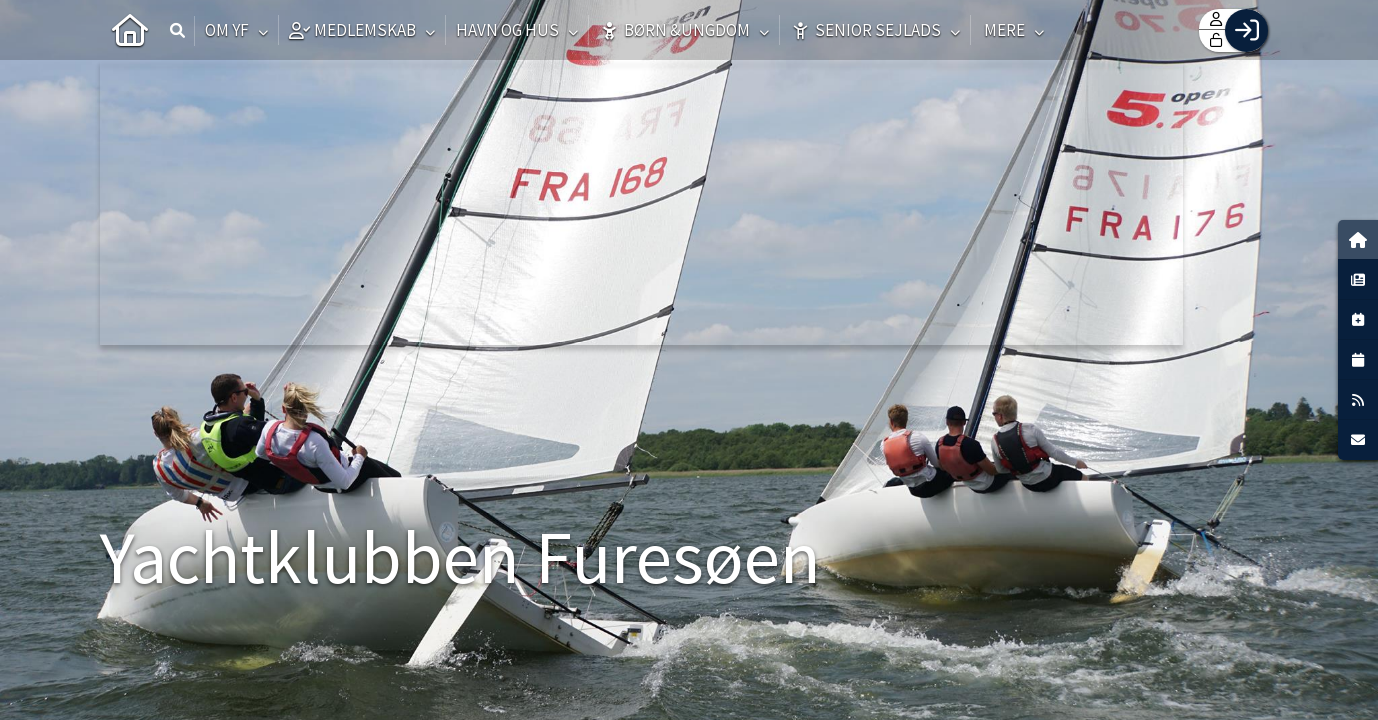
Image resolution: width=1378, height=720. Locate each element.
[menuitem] (130, 30)
